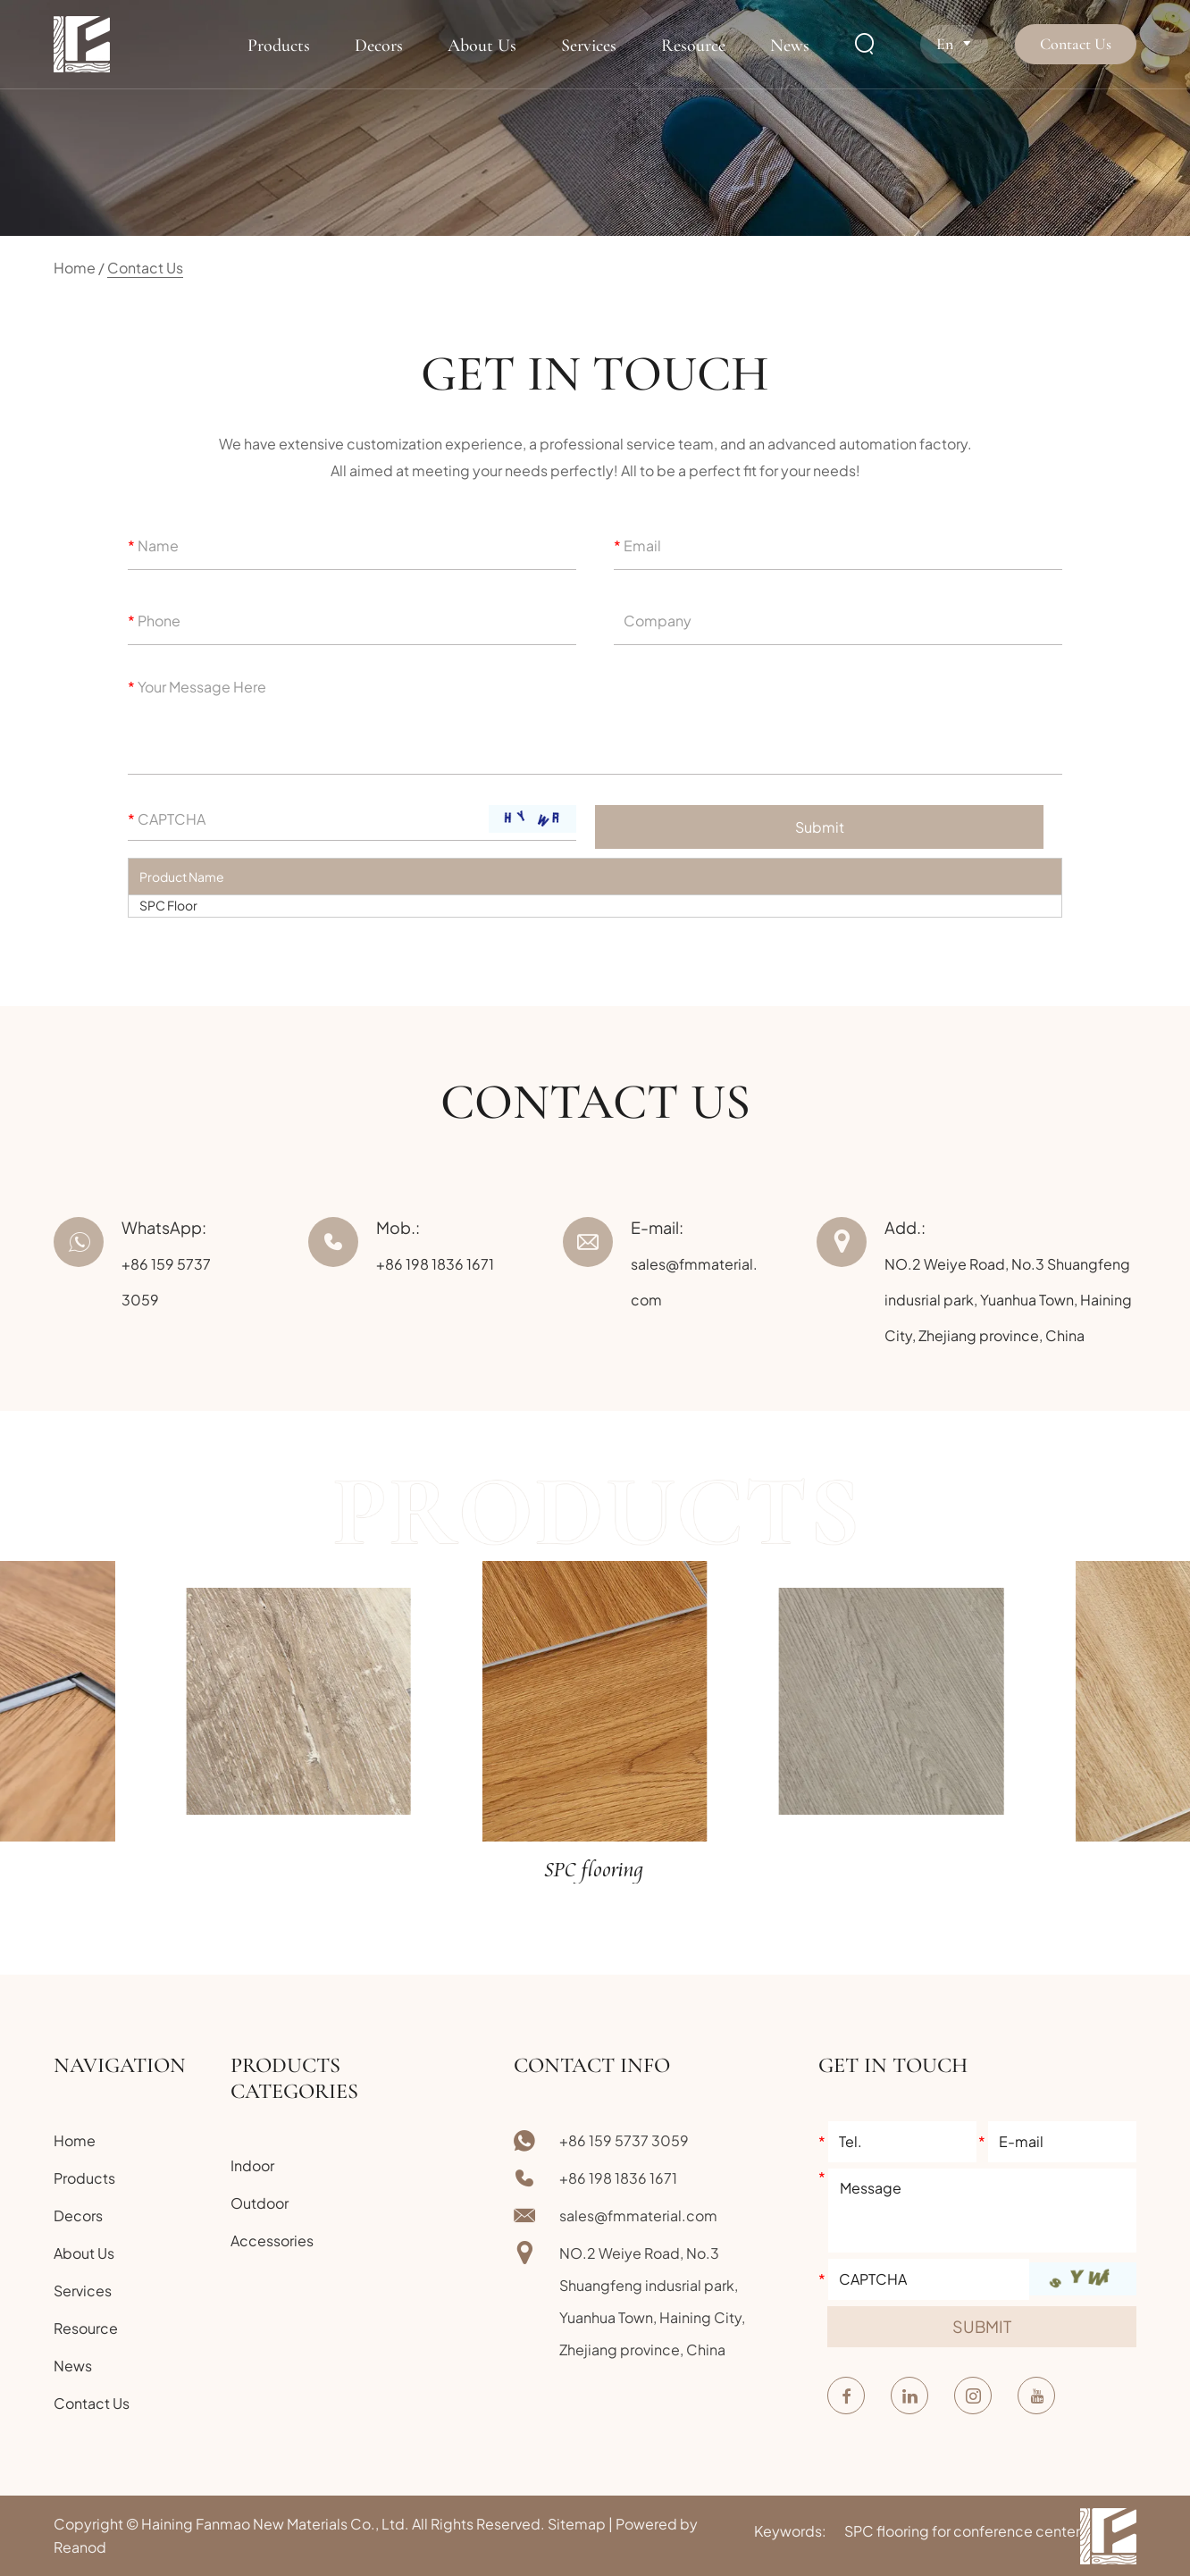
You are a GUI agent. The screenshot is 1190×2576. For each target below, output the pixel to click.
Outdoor (259, 2203)
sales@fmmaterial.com (638, 2215)
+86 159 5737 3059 (624, 2140)
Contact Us (1075, 44)
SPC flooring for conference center (962, 2530)
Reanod (80, 2547)
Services (588, 45)
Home (75, 267)
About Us (482, 45)
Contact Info (592, 2065)
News (789, 45)
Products (278, 45)
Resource (693, 45)
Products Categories (294, 2078)
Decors (379, 45)
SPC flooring (594, 1871)
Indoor (252, 2165)
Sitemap (577, 2523)
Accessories (272, 2240)
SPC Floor (168, 905)
